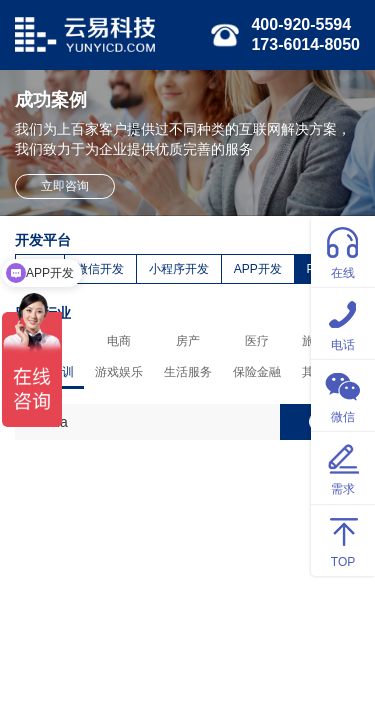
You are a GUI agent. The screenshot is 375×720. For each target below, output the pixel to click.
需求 (343, 466)
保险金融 (257, 372)
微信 (343, 394)
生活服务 (188, 372)
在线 (343, 250)
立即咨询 (65, 186)
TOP (343, 539)
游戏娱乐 (119, 372)
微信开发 (100, 269)
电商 (119, 341)
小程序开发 (179, 269)
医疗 (257, 341)
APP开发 (258, 269)
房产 (188, 341)
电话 (343, 322)
